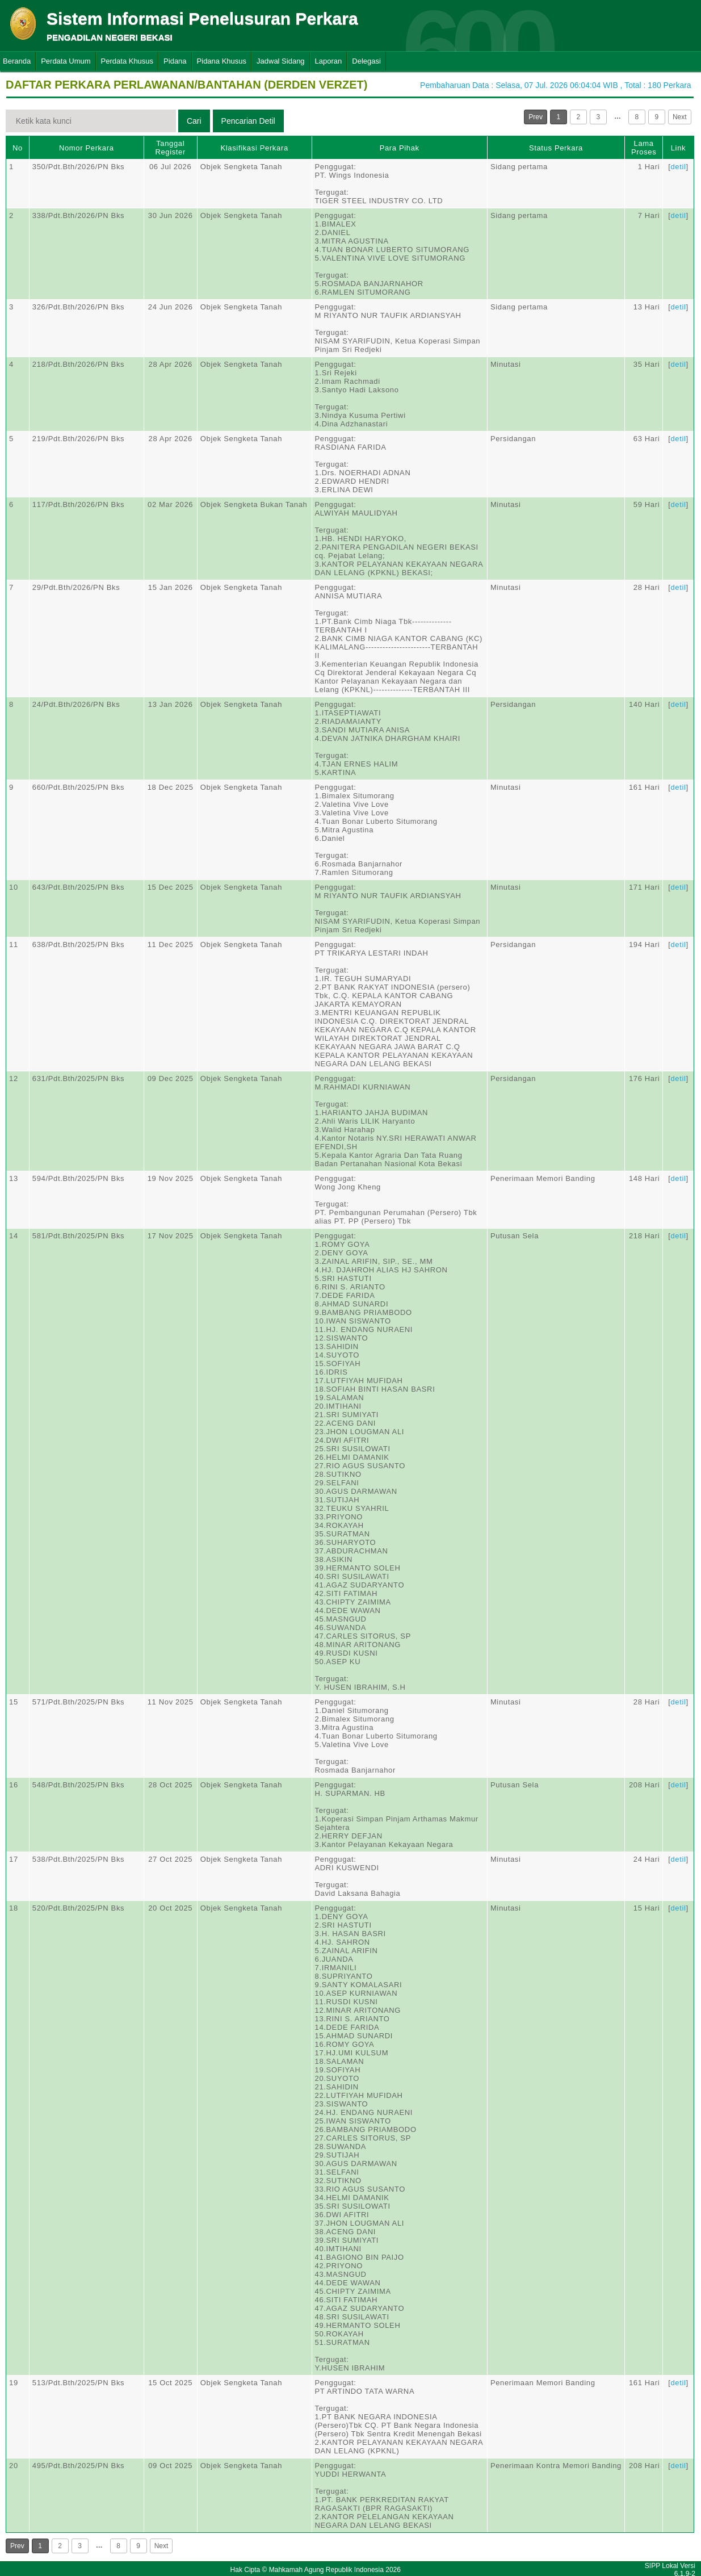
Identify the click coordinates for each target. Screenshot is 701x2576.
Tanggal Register (170, 147)
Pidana (174, 61)
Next (680, 117)
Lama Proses (643, 147)
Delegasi (366, 61)
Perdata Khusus (127, 61)
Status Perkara (556, 148)
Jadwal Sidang (281, 61)
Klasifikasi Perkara (254, 148)
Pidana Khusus (221, 61)
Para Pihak (399, 148)
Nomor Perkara (86, 148)
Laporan (328, 61)
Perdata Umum (65, 61)
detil (678, 166)
